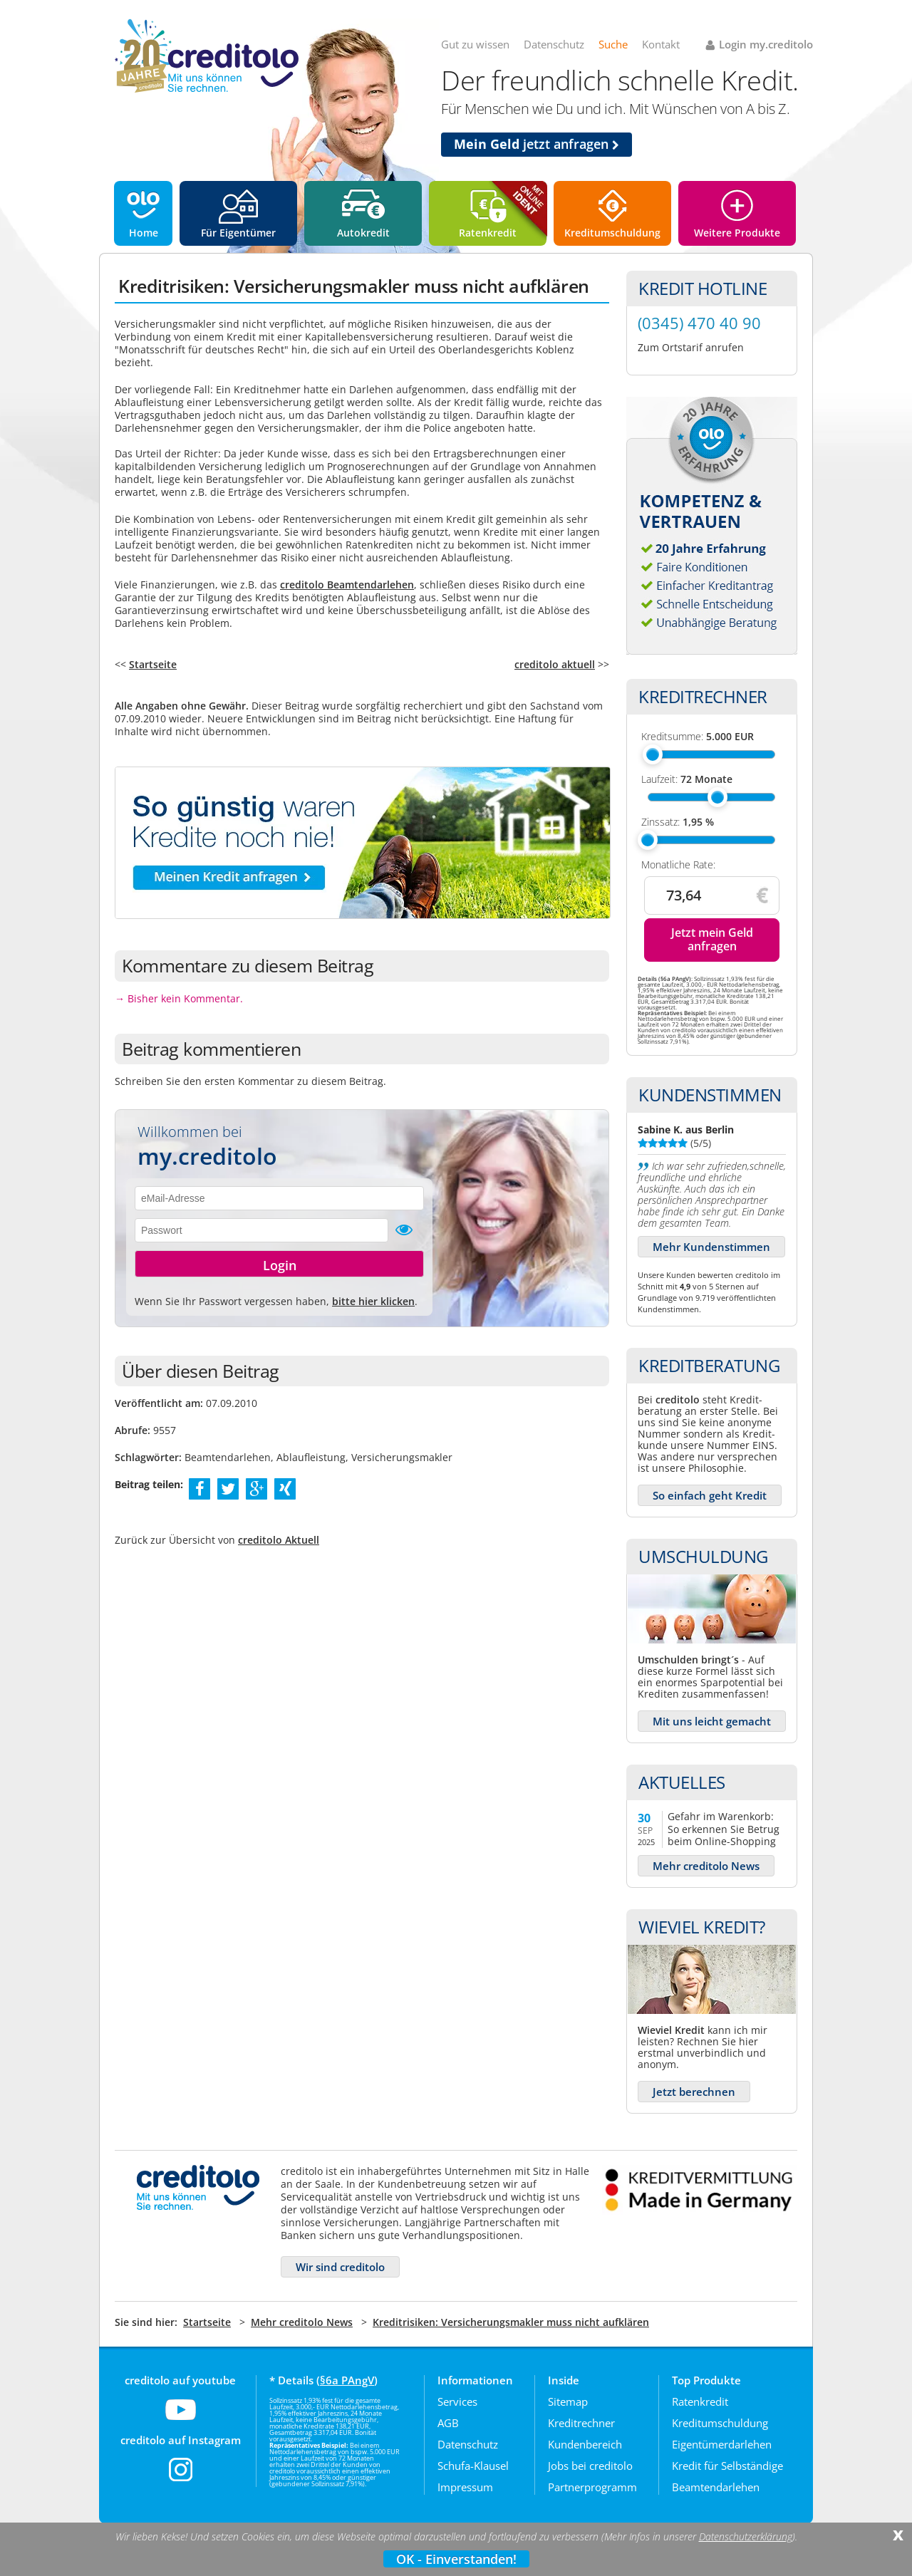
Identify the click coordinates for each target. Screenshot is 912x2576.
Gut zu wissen (475, 44)
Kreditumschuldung (612, 232)
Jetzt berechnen (694, 2091)
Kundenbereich (585, 2444)
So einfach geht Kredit (710, 1495)
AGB (448, 2423)
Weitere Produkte (737, 232)
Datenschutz (554, 44)
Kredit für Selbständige (727, 2465)
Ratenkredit (488, 232)
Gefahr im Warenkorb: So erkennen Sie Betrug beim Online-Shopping (723, 1828)
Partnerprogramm (592, 2487)
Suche (613, 44)
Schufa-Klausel (473, 2465)
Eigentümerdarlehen (722, 2444)
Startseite (153, 664)
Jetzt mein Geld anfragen (712, 939)
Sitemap (568, 2401)
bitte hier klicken (373, 1301)
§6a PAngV (347, 2380)
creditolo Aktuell (278, 1540)
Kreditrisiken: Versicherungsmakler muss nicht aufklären (511, 2322)
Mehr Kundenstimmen (711, 1247)
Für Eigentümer (238, 232)
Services (457, 2401)
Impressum (465, 2487)
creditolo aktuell (554, 664)
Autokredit (363, 232)
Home (143, 232)
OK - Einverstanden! (456, 2558)
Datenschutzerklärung (745, 2536)
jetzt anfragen (536, 143)
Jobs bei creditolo (590, 2465)
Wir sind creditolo (340, 2267)
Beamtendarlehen (716, 2487)
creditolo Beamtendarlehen (347, 584)
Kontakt (661, 44)
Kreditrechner (581, 2423)
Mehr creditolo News (706, 1866)
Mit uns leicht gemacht (712, 1721)
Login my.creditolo (766, 44)
